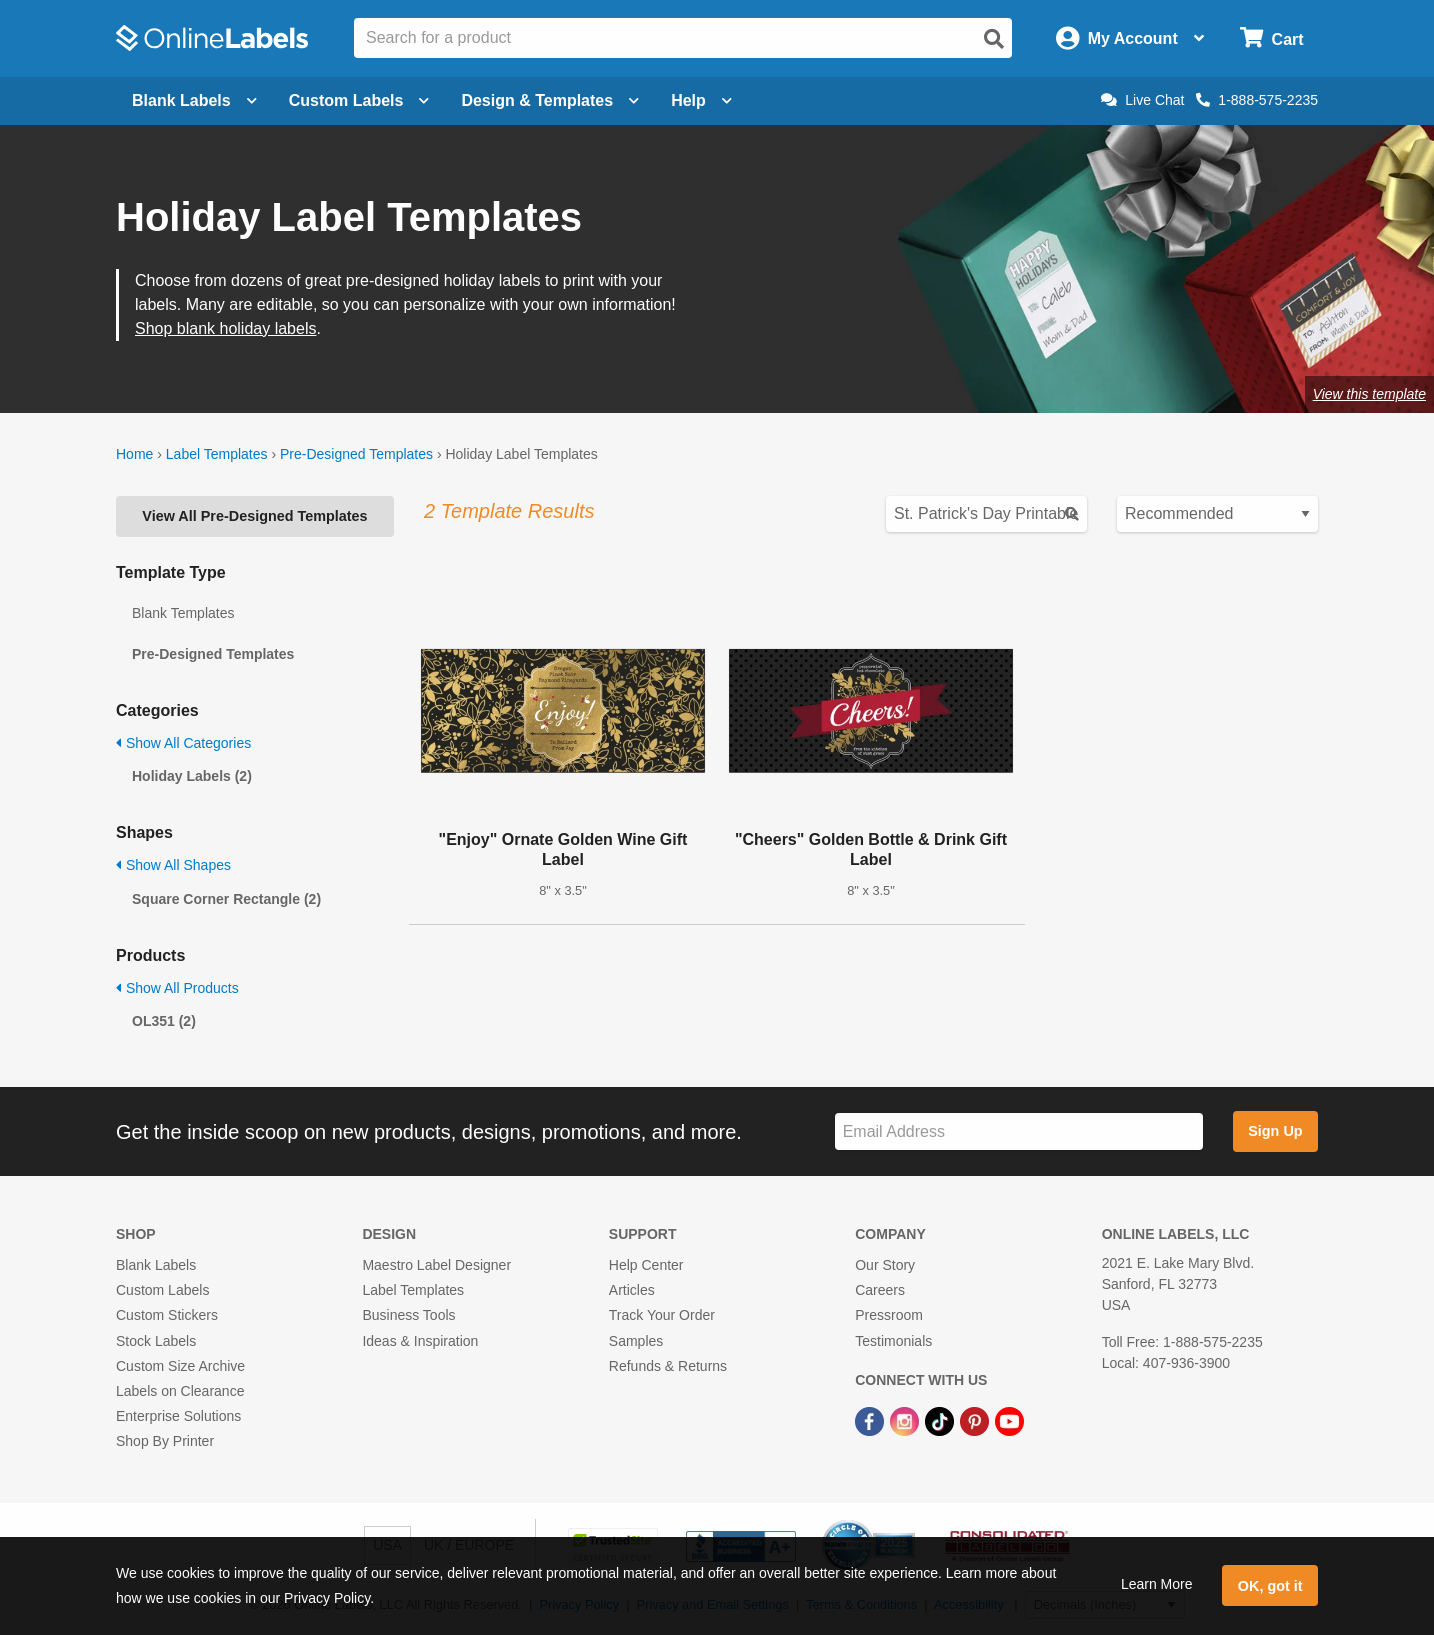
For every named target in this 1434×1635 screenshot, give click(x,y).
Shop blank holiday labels (225, 328)
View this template (1369, 394)
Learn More (1157, 1584)
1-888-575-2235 (1257, 100)
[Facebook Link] (871, 1420)
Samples (636, 1341)
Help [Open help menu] (701, 100)
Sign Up (1275, 1131)
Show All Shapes (173, 865)
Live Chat (1142, 100)
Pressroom (889, 1315)
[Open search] (994, 39)
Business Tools (408, 1315)
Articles (632, 1290)
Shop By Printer (165, 1441)
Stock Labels (156, 1341)
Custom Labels (162, 1290)
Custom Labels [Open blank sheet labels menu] (359, 100)
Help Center (646, 1265)
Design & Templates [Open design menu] (550, 100)
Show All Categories (183, 743)
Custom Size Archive (180, 1366)
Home (134, 454)
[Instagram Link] (906, 1420)
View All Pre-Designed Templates (254, 516)
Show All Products (177, 988)
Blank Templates (183, 613)
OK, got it (1270, 1586)
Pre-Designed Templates (356, 454)
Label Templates (217, 454)
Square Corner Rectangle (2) (226, 899)
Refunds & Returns (668, 1366)
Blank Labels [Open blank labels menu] (194, 100)
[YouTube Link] (1009, 1420)
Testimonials (893, 1341)
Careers (880, 1290)
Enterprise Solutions (178, 1416)
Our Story (885, 1265)
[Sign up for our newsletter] (1019, 1131)
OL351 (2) (164, 1021)
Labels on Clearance (180, 1391)
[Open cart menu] (1271, 38)
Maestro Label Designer (436, 1265)
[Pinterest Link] (976, 1420)
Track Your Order (662, 1315)
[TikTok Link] (941, 1420)
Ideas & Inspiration (420, 1341)
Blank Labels (156, 1265)
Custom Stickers (167, 1315)
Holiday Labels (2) (192, 776)
